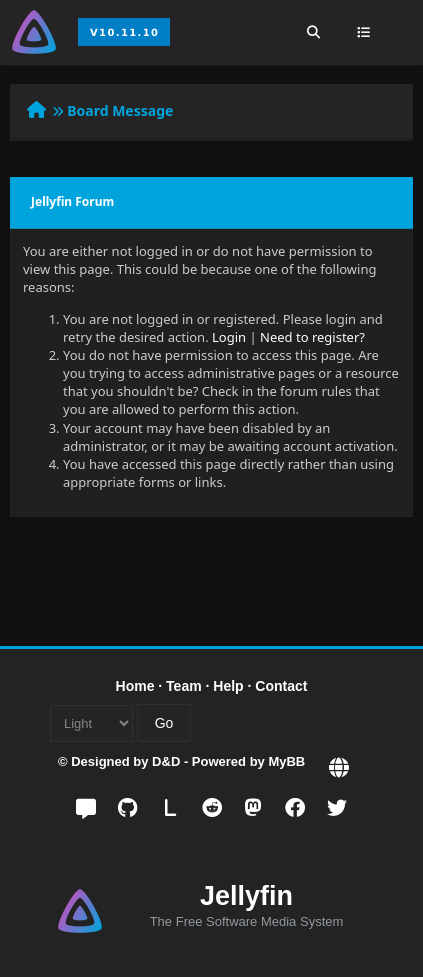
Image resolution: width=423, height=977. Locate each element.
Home (135, 686)
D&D (166, 761)
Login (229, 337)
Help (228, 686)
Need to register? (312, 337)
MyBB (286, 761)
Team (184, 686)
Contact (281, 686)
